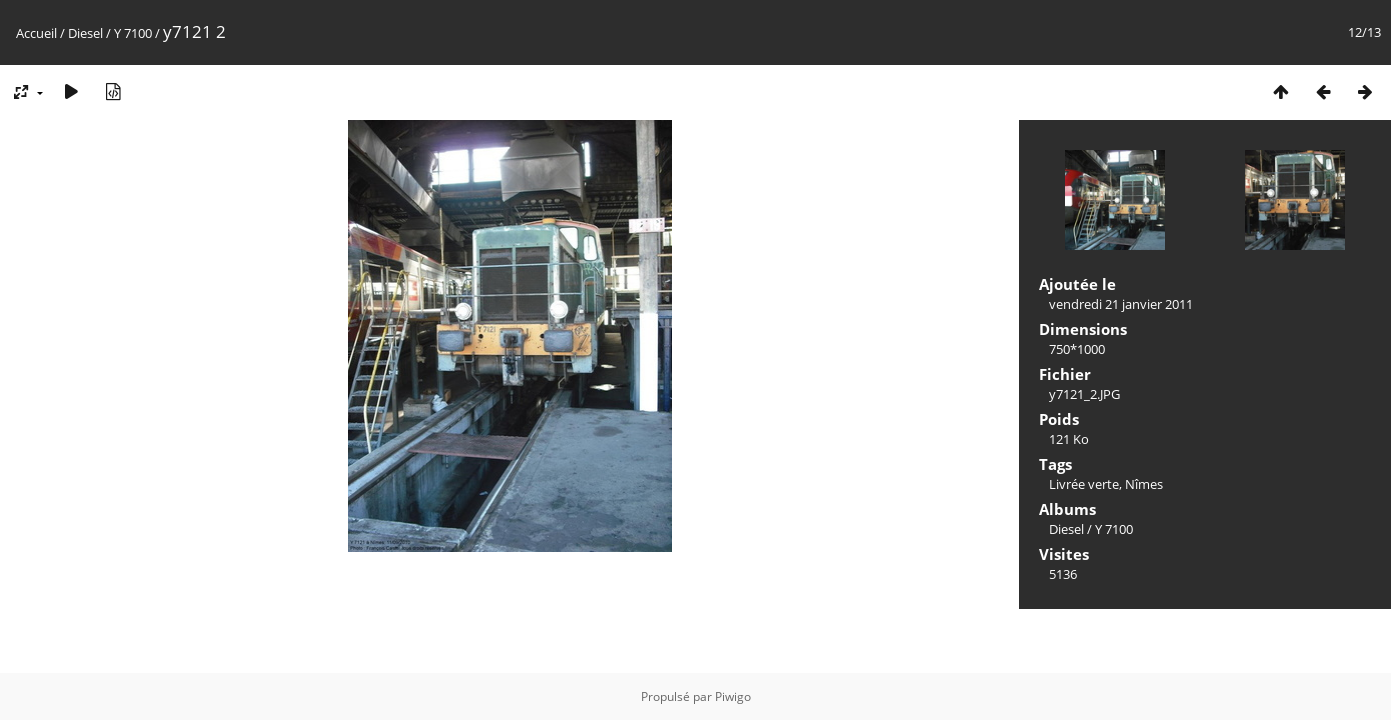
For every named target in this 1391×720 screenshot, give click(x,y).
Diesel (85, 33)
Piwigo (733, 696)
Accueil (36, 33)
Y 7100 (133, 33)
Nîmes (1144, 484)
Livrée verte (1084, 484)
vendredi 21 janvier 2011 (1121, 304)
